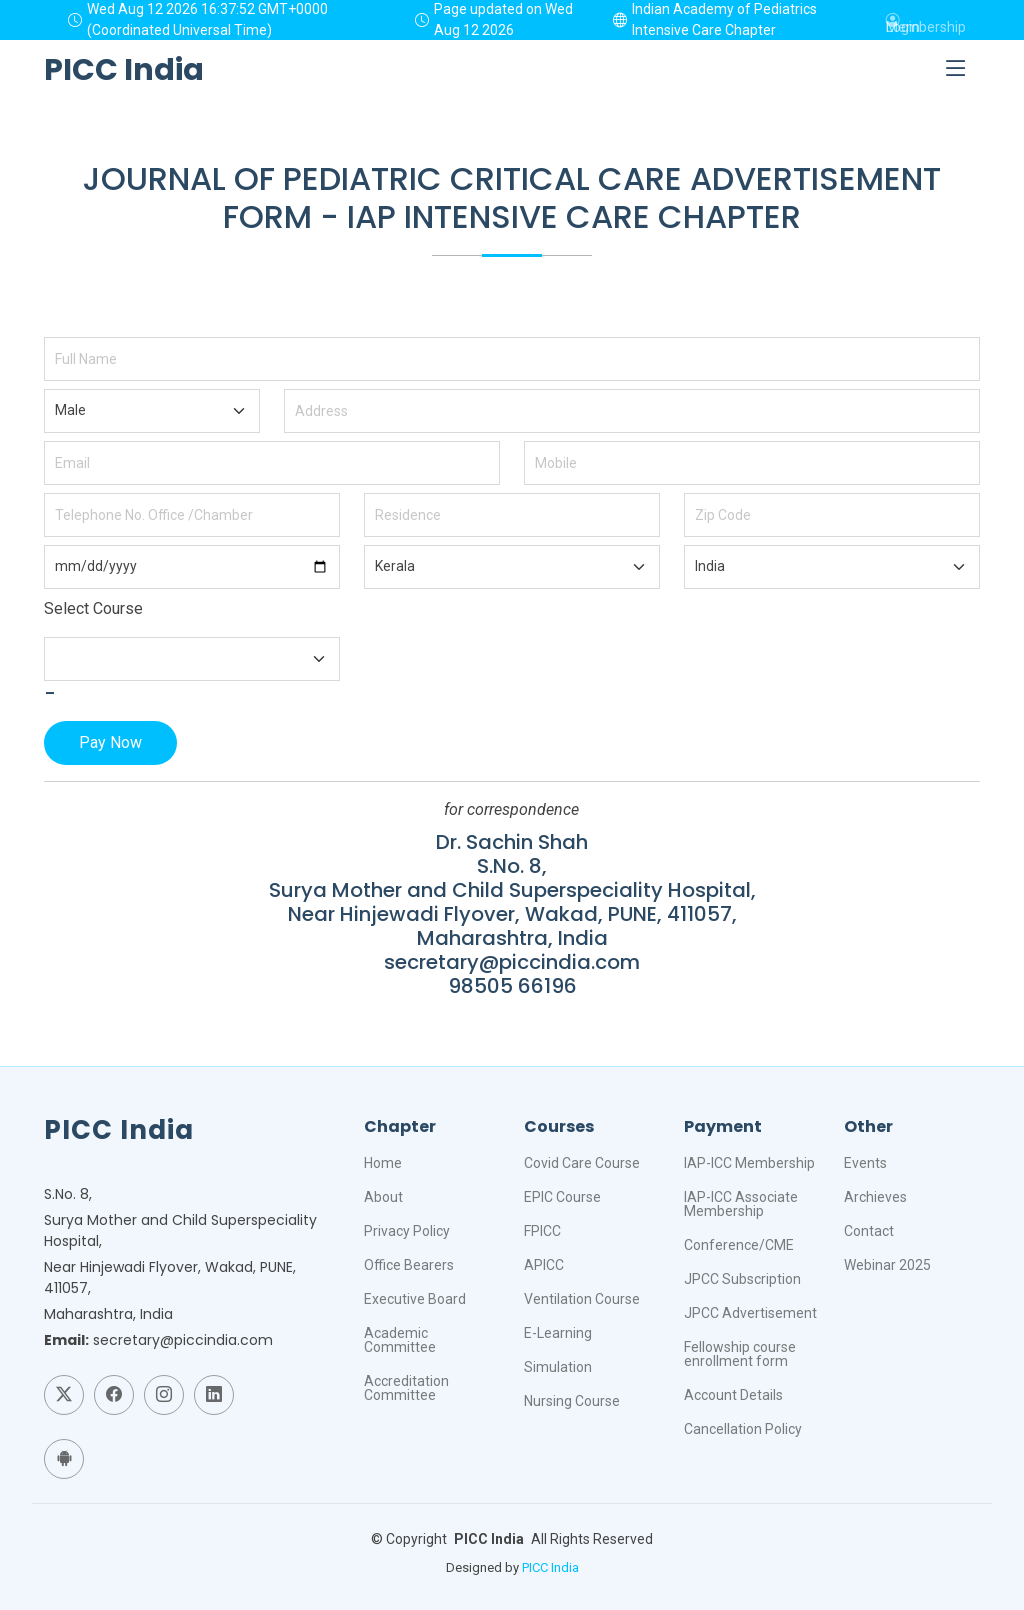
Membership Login (926, 20)
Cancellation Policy (743, 1429)
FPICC (542, 1231)
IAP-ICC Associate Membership (741, 1204)
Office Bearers (409, 1265)
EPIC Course (562, 1197)
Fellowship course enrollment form (740, 1354)
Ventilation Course (582, 1299)
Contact (869, 1231)
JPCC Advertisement (750, 1313)
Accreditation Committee (406, 1388)
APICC (544, 1265)
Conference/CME (739, 1245)
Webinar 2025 (887, 1265)
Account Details (733, 1395)
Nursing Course (572, 1401)
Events (865, 1163)
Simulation (558, 1367)
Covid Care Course (582, 1163)
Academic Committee (400, 1340)
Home (383, 1163)
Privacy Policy (407, 1231)
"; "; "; (152, 411)
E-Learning (558, 1333)
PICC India (550, 1567)
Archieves (875, 1197)
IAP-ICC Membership (749, 1163)
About (383, 1197)
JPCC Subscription (742, 1279)
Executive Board (415, 1299)
